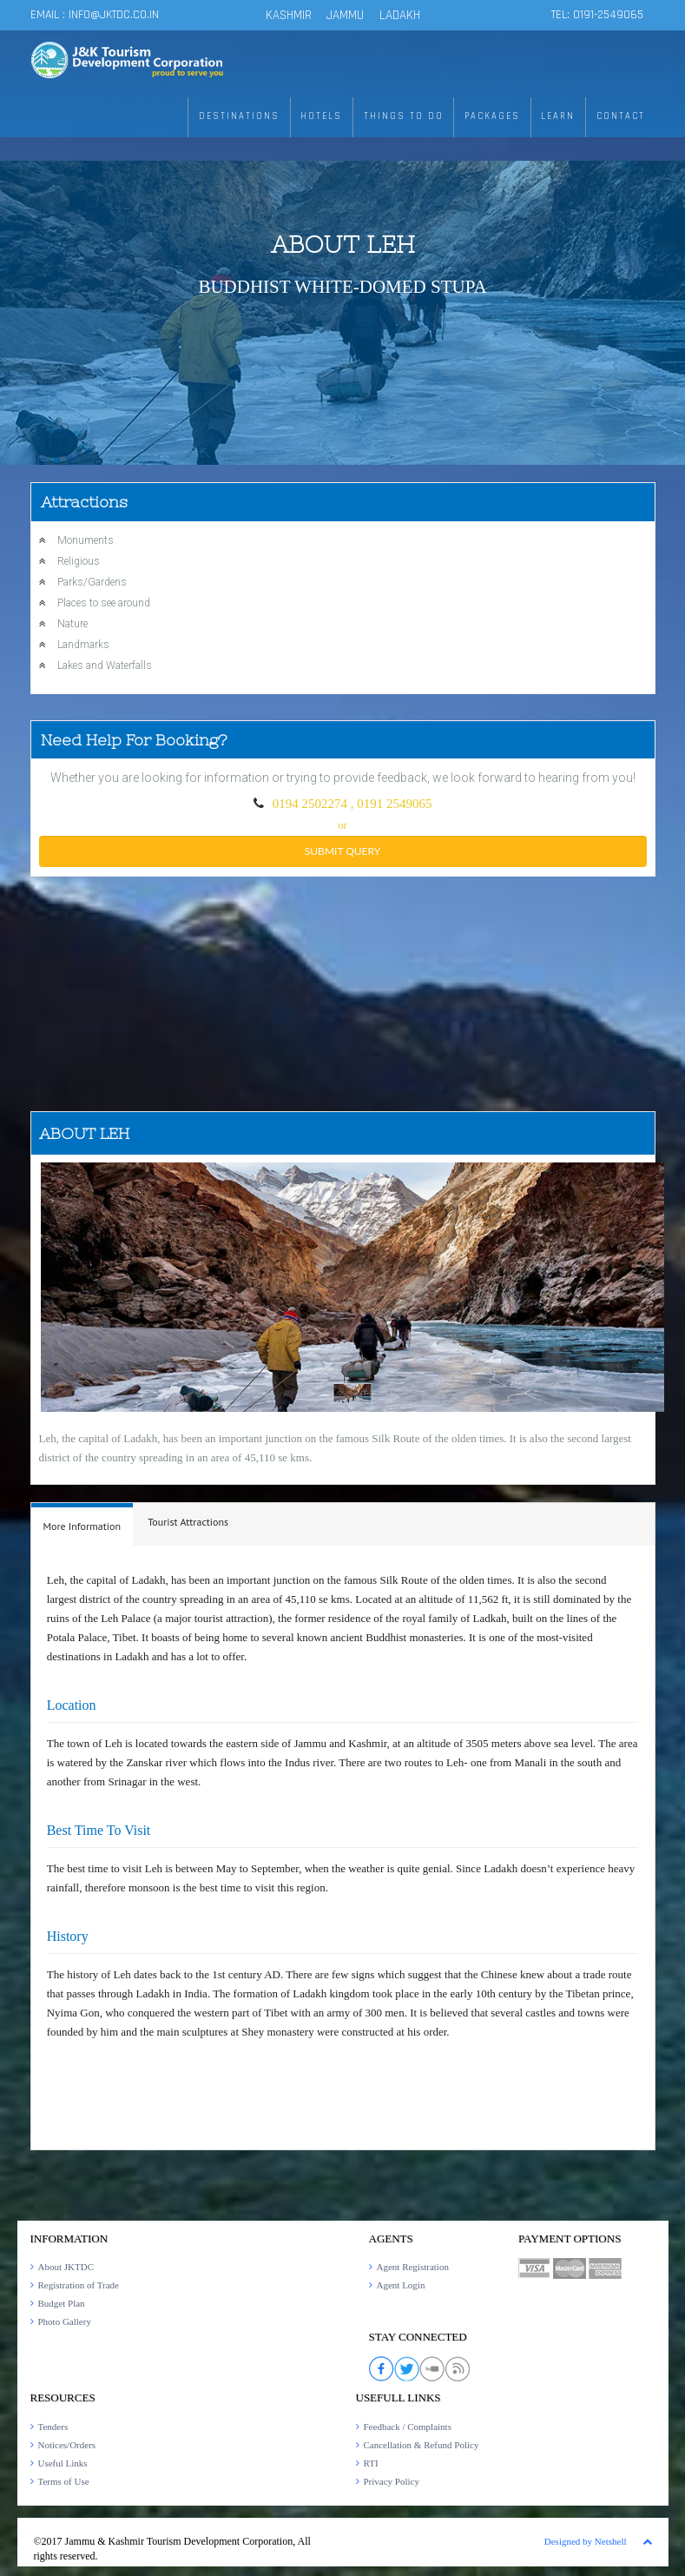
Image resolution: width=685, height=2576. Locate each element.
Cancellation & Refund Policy (421, 2445)
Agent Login (401, 2285)
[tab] (82, 1524)
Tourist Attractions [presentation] (188, 1521)
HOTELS (353, 116)
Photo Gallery (64, 2321)
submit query (342, 851)
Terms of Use (63, 2481)
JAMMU (346, 15)
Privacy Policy (391, 2481)
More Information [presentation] (82, 1526)
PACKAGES (508, 116)
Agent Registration (413, 2266)
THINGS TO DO (428, 116)
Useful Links (63, 2463)
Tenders (53, 2426)
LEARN (567, 116)
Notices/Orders (67, 2445)
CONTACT (624, 116)
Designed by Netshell (585, 2541)
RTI (371, 2463)
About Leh (343, 244)
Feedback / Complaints (407, 2426)
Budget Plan (61, 2303)
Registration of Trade (79, 2285)
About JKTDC (66, 2266)
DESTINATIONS (277, 116)
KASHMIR (289, 15)
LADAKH (399, 15)
